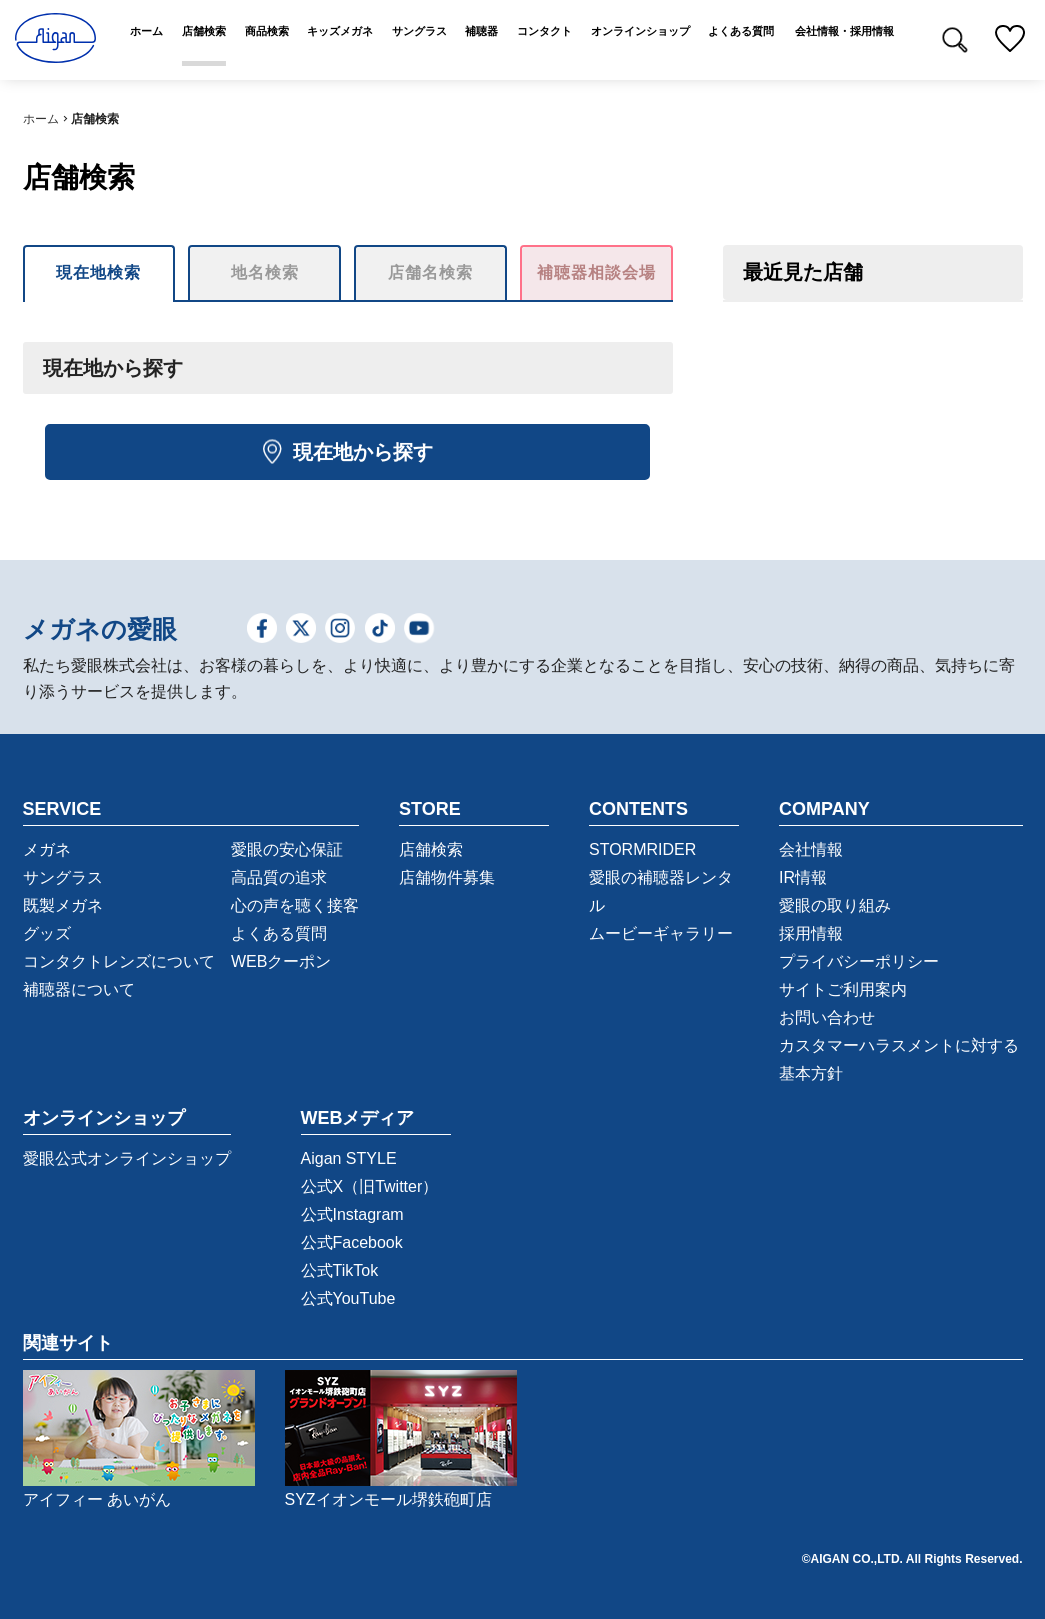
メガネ (47, 849)
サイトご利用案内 (843, 989)
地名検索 (265, 272)
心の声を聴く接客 (295, 905)
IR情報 (803, 877)
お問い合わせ (827, 1017)
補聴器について (79, 989)
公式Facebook (352, 1242)
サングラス (63, 877)
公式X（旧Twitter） (370, 1186)
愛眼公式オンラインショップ (127, 1158)
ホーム (41, 119)
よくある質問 (279, 933)
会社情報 (811, 849)
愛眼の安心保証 (287, 849)
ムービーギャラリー (661, 933)
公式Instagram (352, 1214)
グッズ (47, 933)
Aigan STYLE (349, 1158)
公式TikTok (340, 1270)
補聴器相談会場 (596, 272)
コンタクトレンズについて (119, 961)
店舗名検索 (430, 272)
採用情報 (811, 933)
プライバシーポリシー (859, 961)
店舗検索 (431, 849)
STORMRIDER (642, 849)
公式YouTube (348, 1298)
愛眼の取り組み (835, 905)
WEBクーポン (281, 961)
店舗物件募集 (447, 877)
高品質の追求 (279, 877)
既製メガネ (63, 905)
